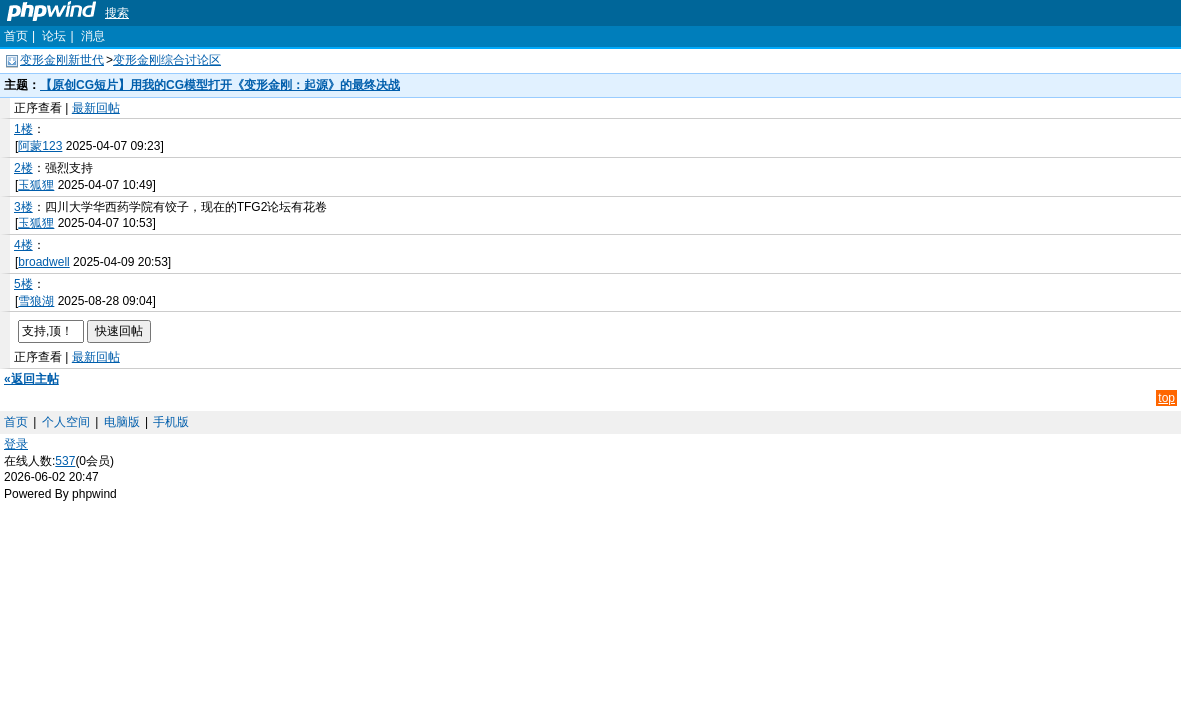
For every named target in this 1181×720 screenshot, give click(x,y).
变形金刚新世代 (62, 60)
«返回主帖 (31, 379)
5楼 (23, 284)
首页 (16, 36)
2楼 (23, 168)
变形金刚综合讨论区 (167, 60)
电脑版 (122, 422)
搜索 (117, 13)
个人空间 (66, 422)
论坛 (54, 36)
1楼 (23, 129)
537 (65, 461)
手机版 (171, 422)
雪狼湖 (36, 301)
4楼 (23, 245)
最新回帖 (96, 108)
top (1166, 398)
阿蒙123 (40, 146)
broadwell (43, 262)
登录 (16, 444)
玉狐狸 (36, 185)
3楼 (23, 207)
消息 (93, 36)
